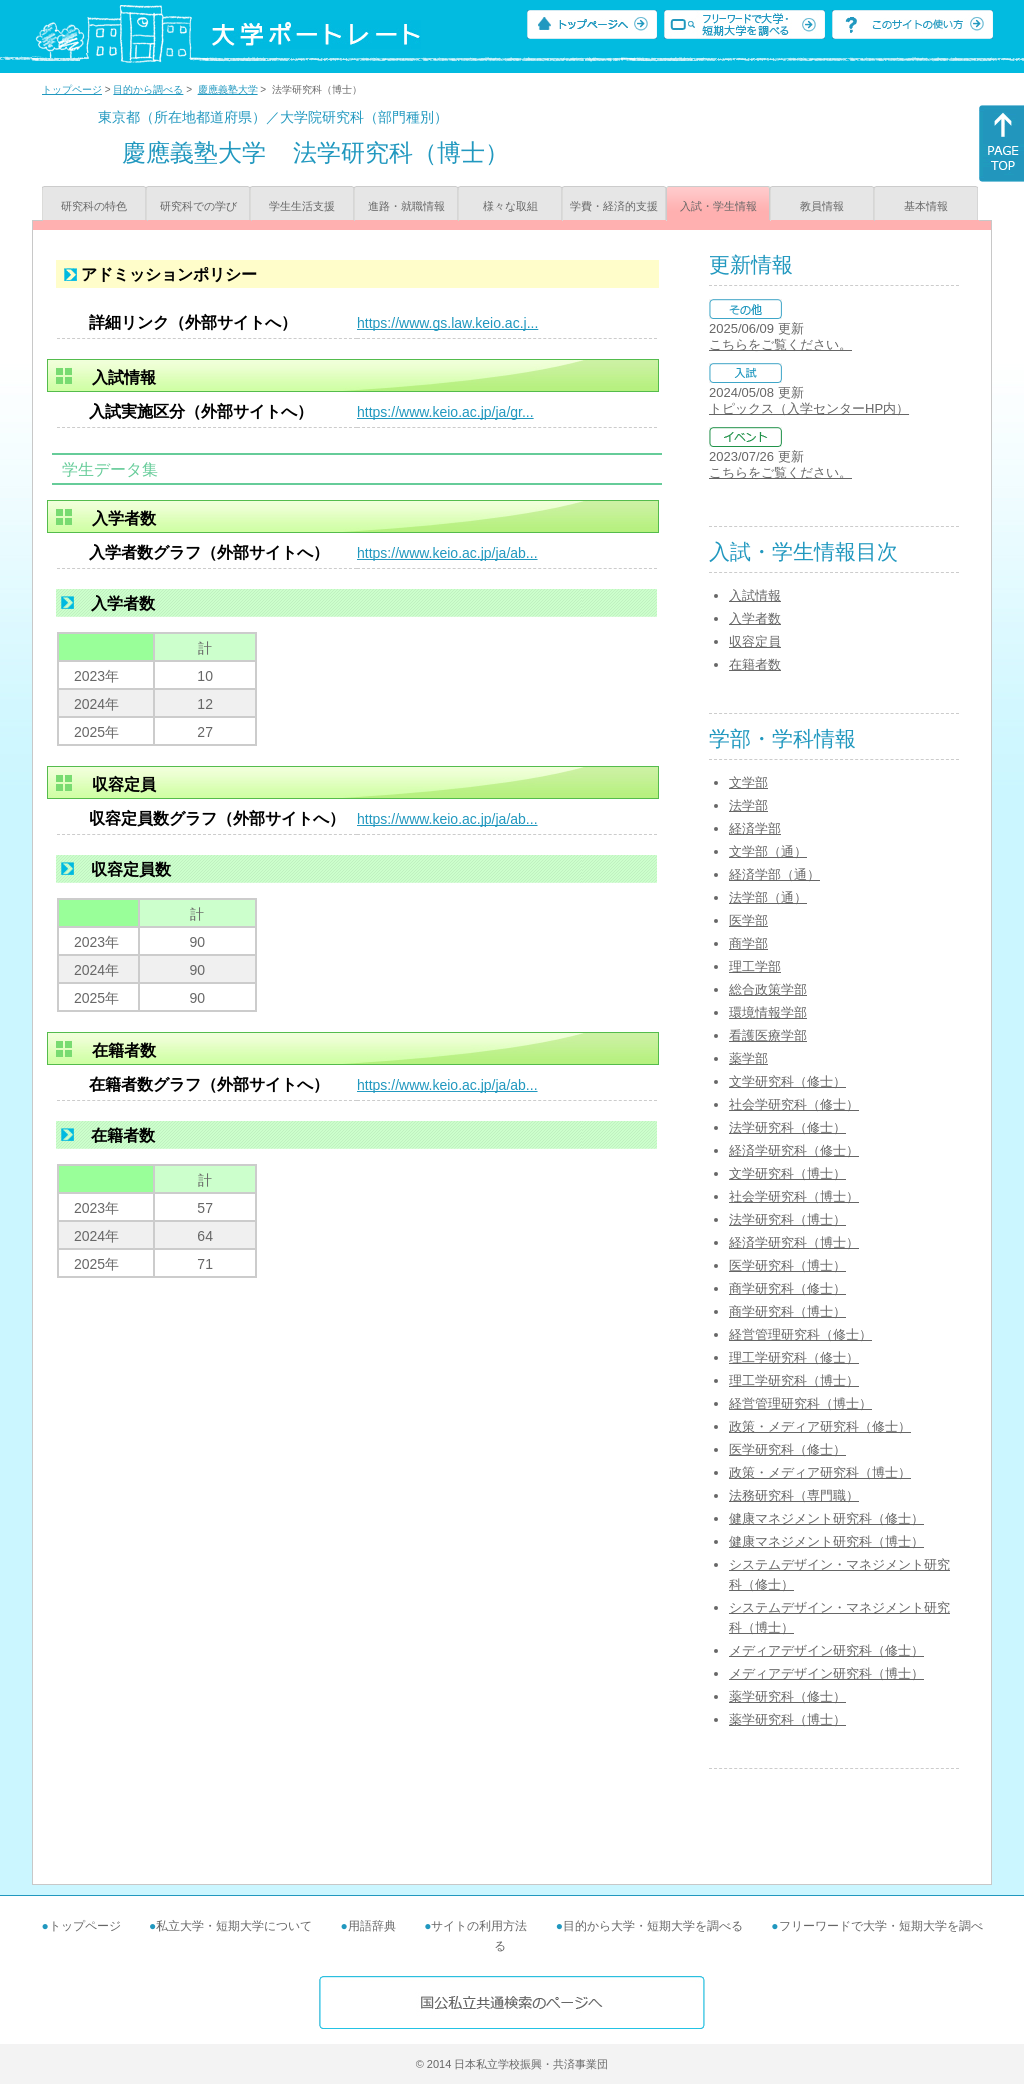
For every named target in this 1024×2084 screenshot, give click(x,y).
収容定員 (755, 641)
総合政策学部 (768, 989)
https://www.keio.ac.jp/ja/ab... (447, 553)
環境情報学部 (768, 1012)
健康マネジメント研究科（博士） (826, 1541)
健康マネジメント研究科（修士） (826, 1518)
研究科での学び (198, 206)
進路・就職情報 (406, 206)
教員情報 (822, 206)
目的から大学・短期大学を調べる (653, 1926)
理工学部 (755, 966)
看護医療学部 (768, 1035)
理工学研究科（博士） (794, 1380)
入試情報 (755, 595)
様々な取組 (510, 206)
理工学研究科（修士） (794, 1357)
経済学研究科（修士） (794, 1150)
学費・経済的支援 (614, 206)
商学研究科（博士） (787, 1311)
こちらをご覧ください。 (780, 344)
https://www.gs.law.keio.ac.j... (447, 323)
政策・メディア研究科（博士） (820, 1472)
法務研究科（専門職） (794, 1495)
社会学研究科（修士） (794, 1104)
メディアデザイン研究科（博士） (826, 1673)
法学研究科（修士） (787, 1127)
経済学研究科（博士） (794, 1242)
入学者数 (755, 618)
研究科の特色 (94, 206)
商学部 (748, 943)
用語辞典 (372, 1926)
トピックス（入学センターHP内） (809, 408)
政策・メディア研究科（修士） (820, 1426)
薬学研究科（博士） (787, 1719)
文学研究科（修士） (787, 1081)
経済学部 (755, 828)
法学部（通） (768, 897)
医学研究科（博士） (787, 1265)
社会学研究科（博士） (794, 1196)
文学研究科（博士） (787, 1173)
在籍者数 (755, 664)
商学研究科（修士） (787, 1288)
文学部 (748, 782)
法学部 (748, 805)
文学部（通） (768, 851)
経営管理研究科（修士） (800, 1334)
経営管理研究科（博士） (800, 1403)
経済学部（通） (774, 874)
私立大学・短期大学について (234, 1926)
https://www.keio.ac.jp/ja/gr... (445, 412)
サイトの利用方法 (479, 1926)
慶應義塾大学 (228, 89)
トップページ (72, 89)
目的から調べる (148, 89)
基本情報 (926, 206)
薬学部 (748, 1058)
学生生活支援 (302, 206)
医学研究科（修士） (787, 1449)
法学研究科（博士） (787, 1219)
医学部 (748, 920)
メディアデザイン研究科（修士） (826, 1650)
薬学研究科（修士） (787, 1696)
